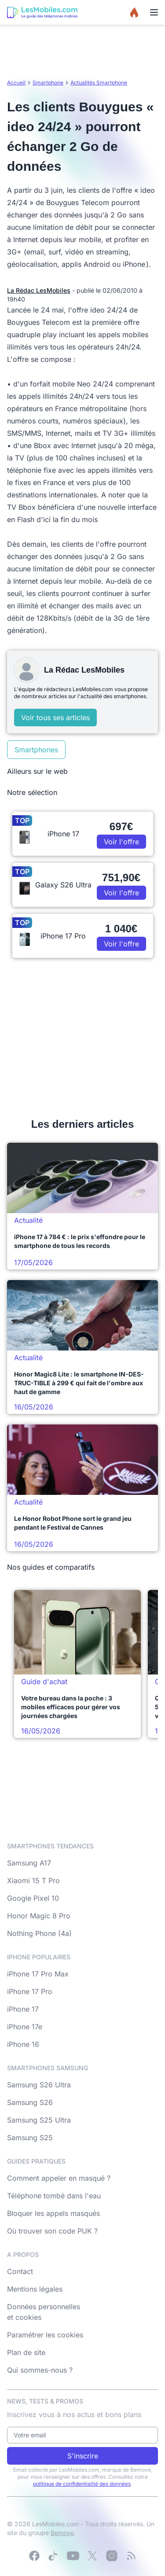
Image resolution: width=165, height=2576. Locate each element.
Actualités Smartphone (98, 82)
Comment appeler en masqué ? (58, 2178)
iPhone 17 (23, 2009)
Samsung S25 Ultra (39, 2120)
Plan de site (26, 2352)
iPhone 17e (24, 2026)
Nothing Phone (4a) (39, 1933)
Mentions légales (34, 2289)
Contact (20, 2271)
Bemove (62, 2532)
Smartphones (36, 749)
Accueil (16, 82)
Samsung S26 (30, 2102)
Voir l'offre (121, 841)
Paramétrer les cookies (45, 2334)
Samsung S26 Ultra (39, 2084)
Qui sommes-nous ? (40, 2370)
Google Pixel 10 (33, 1898)
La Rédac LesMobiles (38, 290)
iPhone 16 (23, 2044)
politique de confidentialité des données (82, 2483)
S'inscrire (82, 2455)
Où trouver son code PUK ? (52, 2230)
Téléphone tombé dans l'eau (54, 2195)
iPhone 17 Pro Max (38, 1973)
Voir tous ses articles (55, 717)
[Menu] (154, 12)
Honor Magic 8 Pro (38, 1915)
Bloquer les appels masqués (53, 2213)
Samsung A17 (29, 1862)
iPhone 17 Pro (29, 1991)
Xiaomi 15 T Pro (33, 1880)
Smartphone (48, 82)
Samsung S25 (30, 2137)
